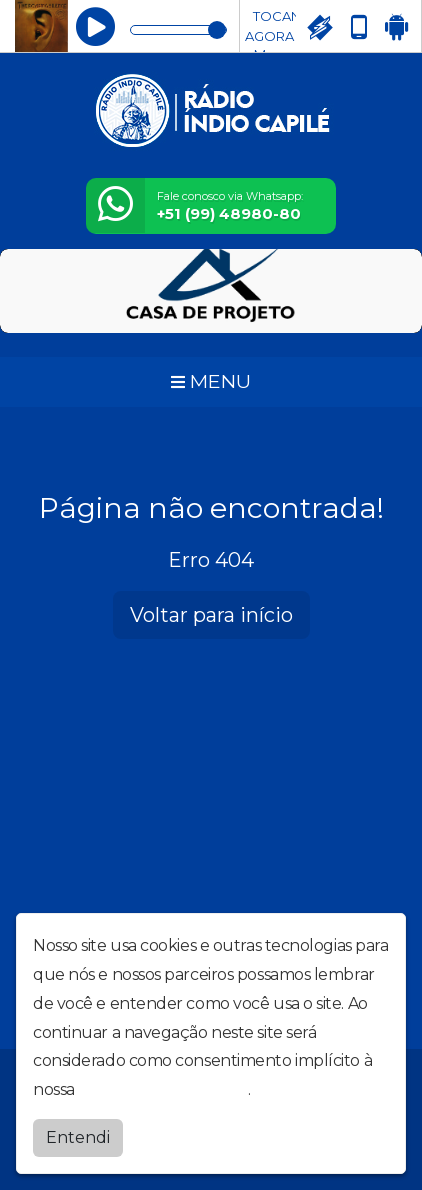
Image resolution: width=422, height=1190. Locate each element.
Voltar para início (211, 615)
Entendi (78, 1132)
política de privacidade (163, 1085)
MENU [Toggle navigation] (211, 381)
